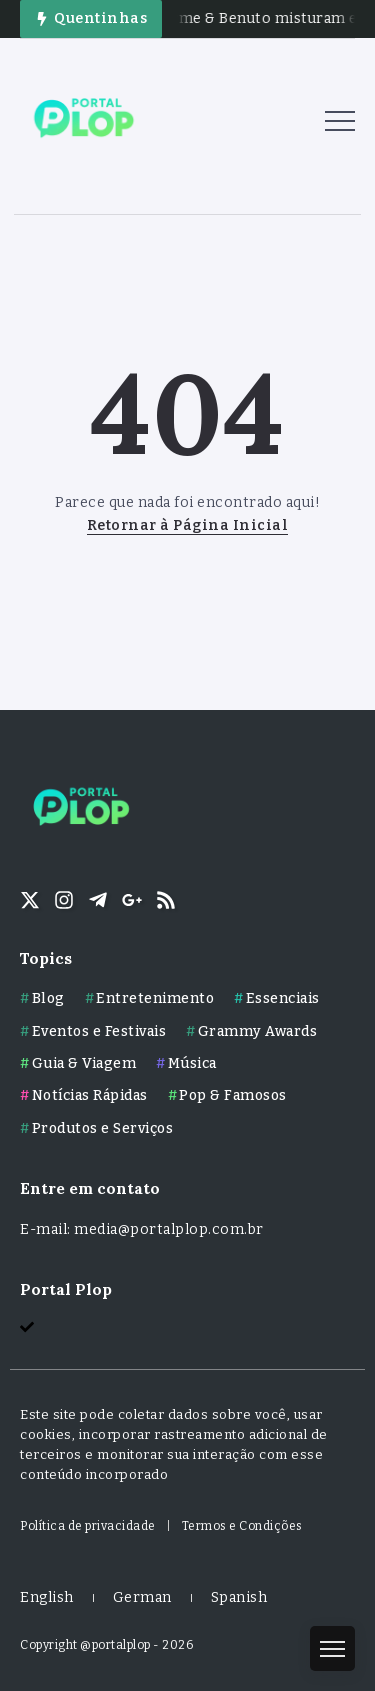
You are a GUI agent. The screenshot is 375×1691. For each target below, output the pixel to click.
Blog (48, 998)
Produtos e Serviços (103, 1128)
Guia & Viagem (84, 1063)
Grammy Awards (258, 1031)
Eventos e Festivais (99, 1031)
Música (192, 1063)
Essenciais (283, 998)
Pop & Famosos (233, 1095)
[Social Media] (30, 900)
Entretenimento (155, 998)
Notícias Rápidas (90, 1095)
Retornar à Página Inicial (188, 525)
